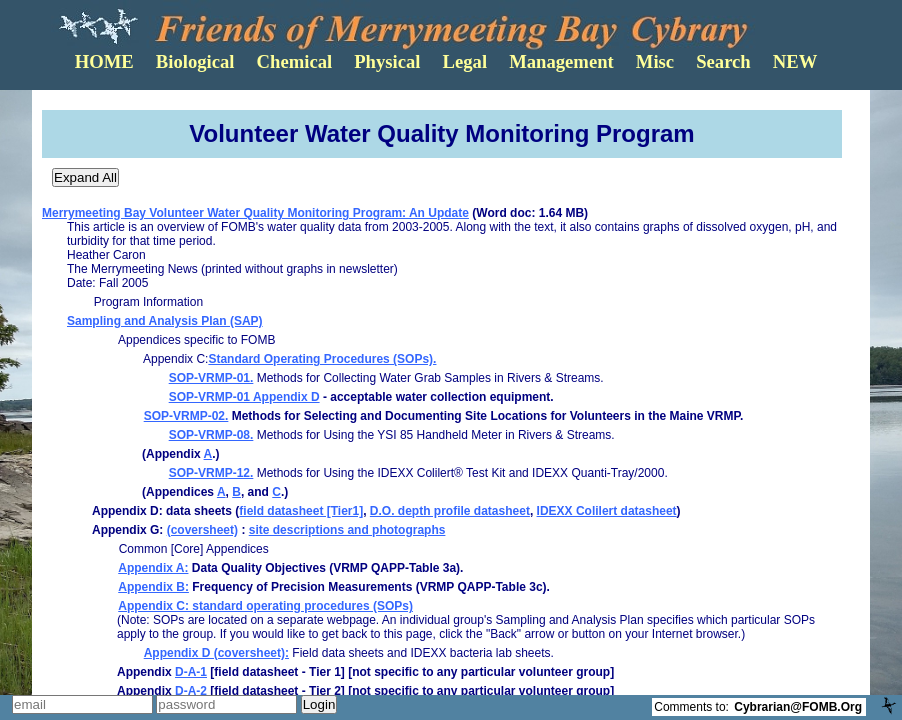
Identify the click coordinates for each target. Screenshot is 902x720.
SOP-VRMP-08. (211, 435)
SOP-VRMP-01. (211, 378)
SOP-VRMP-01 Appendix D (244, 397)
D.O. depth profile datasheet (450, 511)
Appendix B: (153, 587)
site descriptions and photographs (347, 530)
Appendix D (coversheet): (216, 653)
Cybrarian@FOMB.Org (798, 707)
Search (723, 61)
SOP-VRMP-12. (211, 473)
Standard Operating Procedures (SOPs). (322, 359)
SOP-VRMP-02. (186, 416)
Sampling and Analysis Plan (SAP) (165, 321)
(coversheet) (202, 530)
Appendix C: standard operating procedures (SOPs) (265, 606)
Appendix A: (153, 568)
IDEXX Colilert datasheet (607, 511)
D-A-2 (191, 691)
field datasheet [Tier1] (301, 511)
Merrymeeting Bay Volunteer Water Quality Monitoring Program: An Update (255, 213)
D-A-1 (191, 672)
